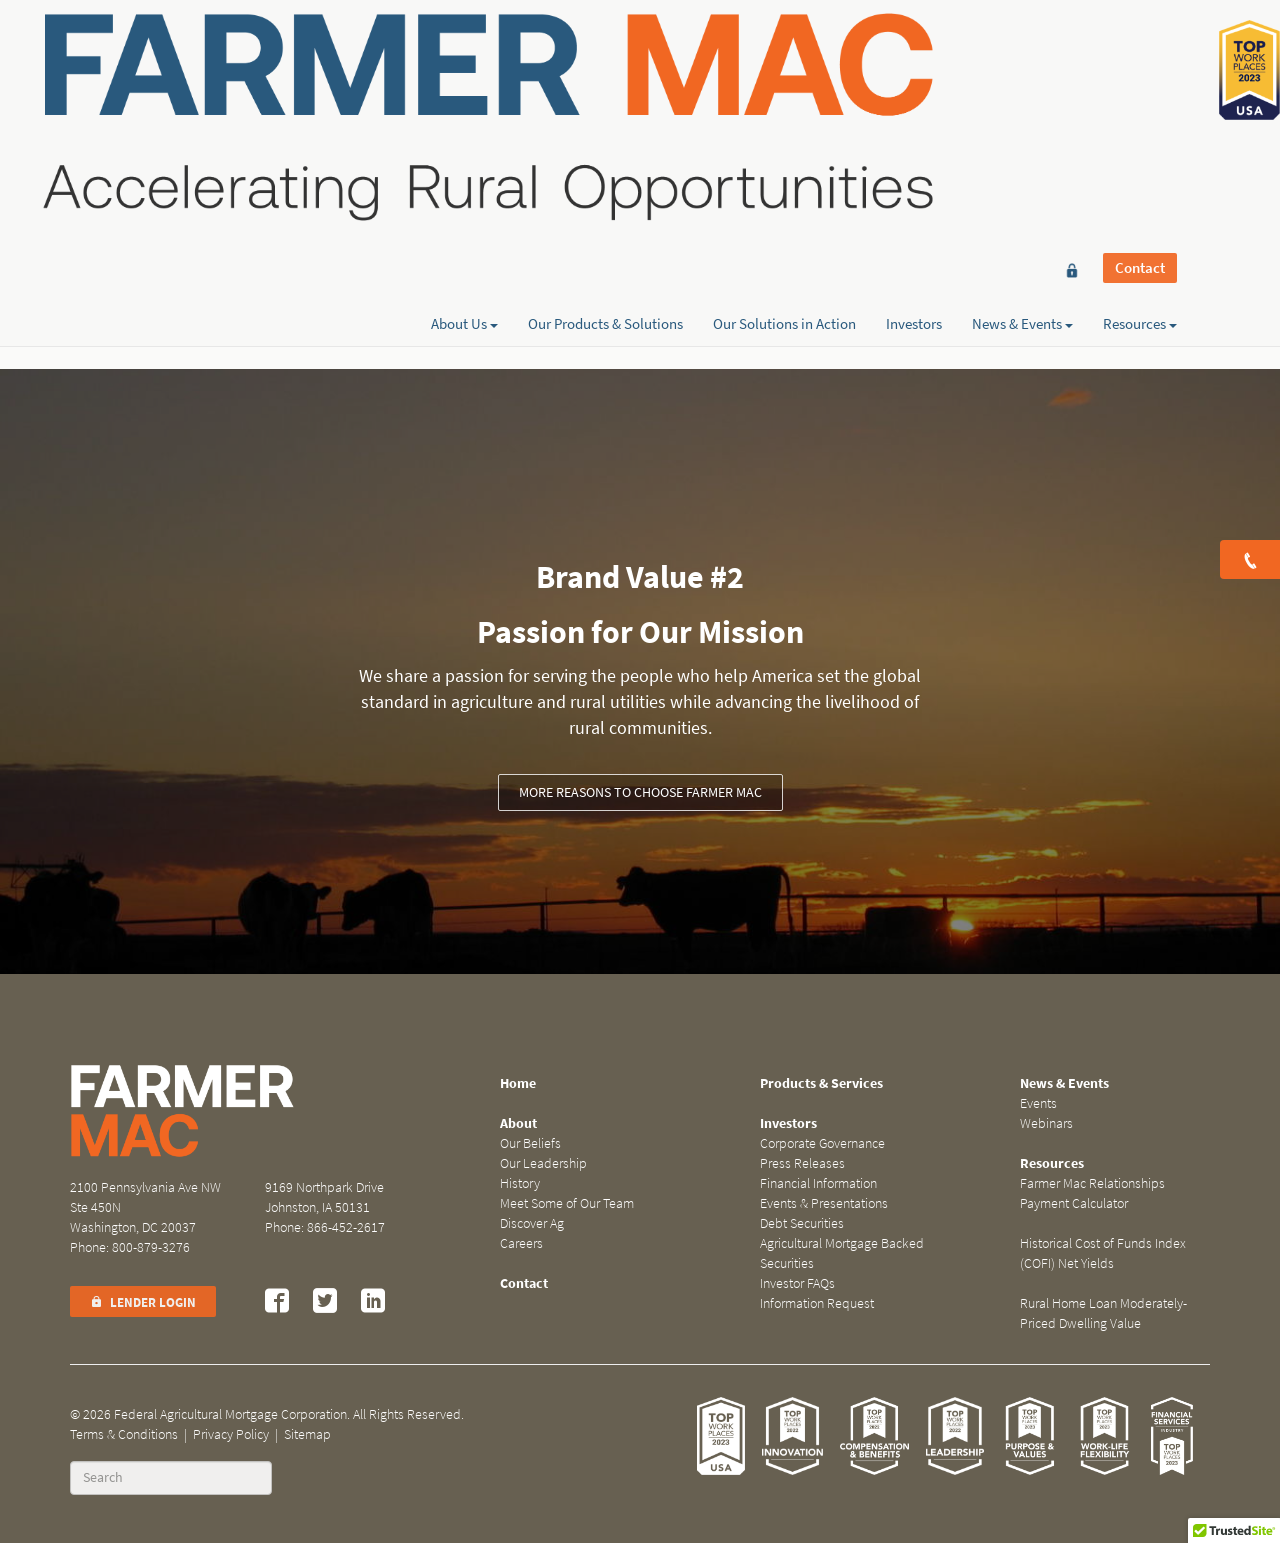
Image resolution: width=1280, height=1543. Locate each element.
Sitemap (307, 1434)
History (520, 1183)
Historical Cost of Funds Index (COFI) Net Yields (1103, 1253)
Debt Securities (802, 1223)
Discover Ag (532, 1223)
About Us (464, 87)
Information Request (817, 1303)
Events (1038, 1103)
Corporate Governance (822, 1143)
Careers (521, 1243)
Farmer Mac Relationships (1092, 1183)
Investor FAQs (797, 1283)
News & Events (1022, 87)
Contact (1140, 52)
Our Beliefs (530, 1143)
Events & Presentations (824, 1203)
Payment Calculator (1074, 1203)
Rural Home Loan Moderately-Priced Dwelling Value (1103, 1313)
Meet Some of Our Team (567, 1203)
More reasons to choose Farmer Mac (640, 792)
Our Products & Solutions (605, 87)
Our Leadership (543, 1163)
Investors (914, 87)
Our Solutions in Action (784, 87)
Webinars (1046, 1123)
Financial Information (818, 1183)
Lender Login (143, 1302)
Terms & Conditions (124, 1434)
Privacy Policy (231, 1434)
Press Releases (802, 1163)
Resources (1140, 87)
